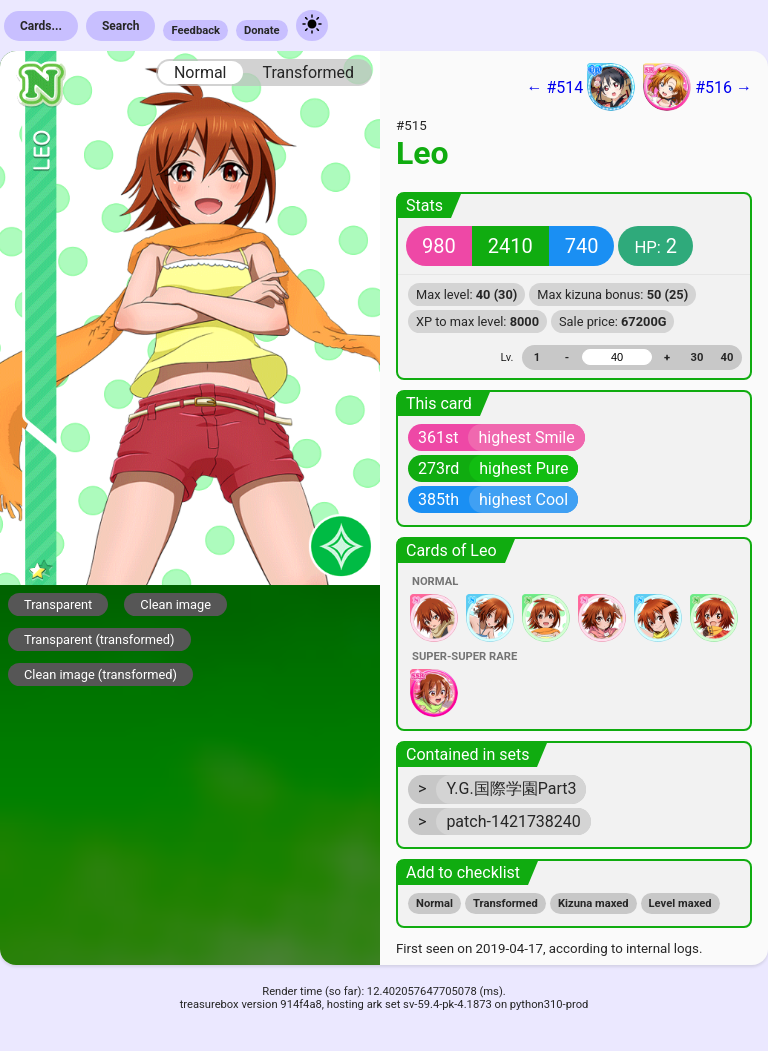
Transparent (58, 604)
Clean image (175, 604)
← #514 (580, 87)
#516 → (697, 87)
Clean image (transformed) (100, 674)
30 (697, 357)
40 (727, 357)
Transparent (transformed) (99, 639)
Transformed (308, 72)
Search (121, 26)
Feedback (195, 30)
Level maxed (680, 903)
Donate (262, 30)
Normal (200, 72)
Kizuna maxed (593, 903)
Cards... (41, 26)
